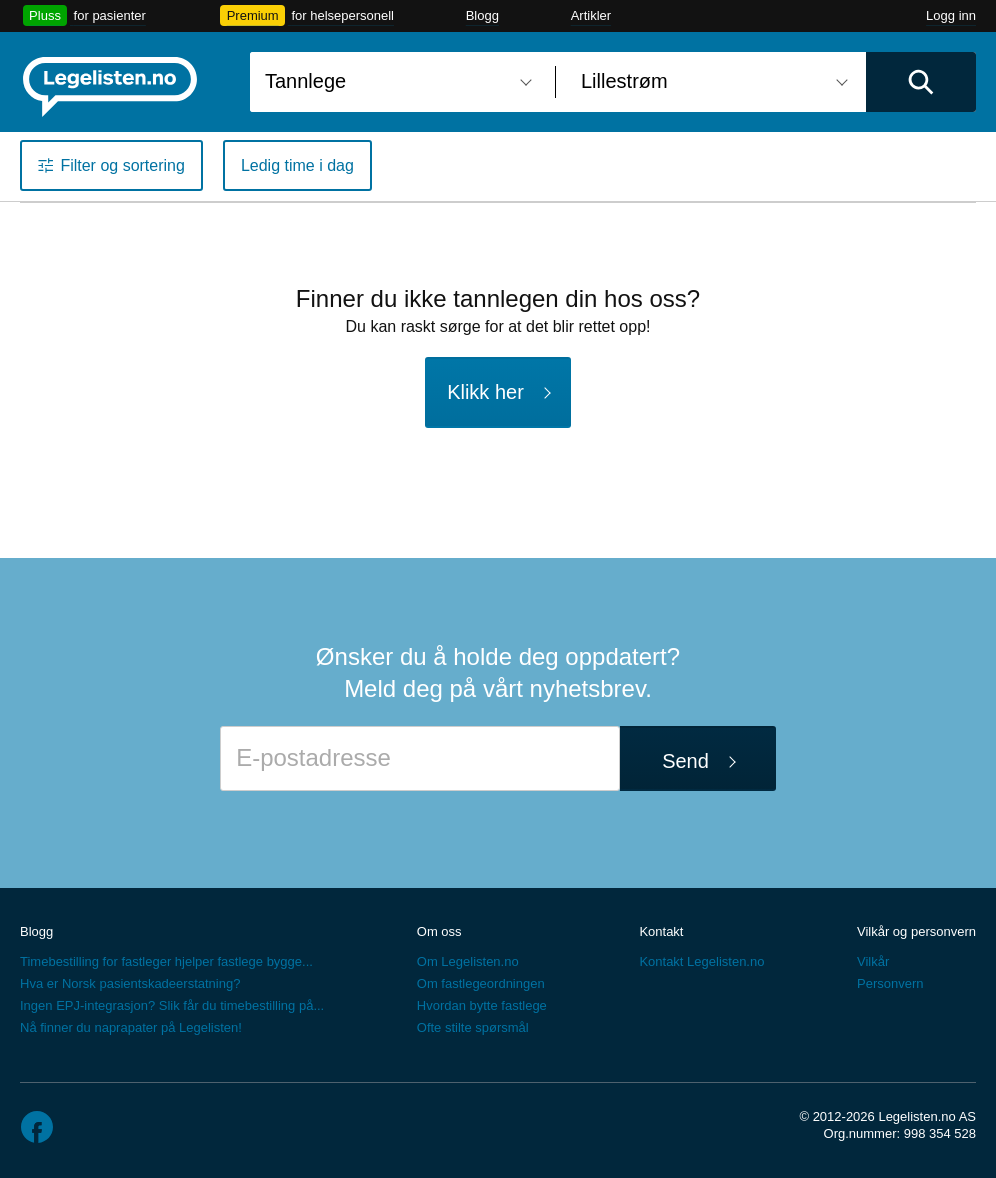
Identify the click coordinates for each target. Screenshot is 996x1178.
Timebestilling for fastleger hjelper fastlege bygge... (166, 961)
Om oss (439, 931)
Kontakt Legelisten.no (701, 961)
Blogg (482, 15)
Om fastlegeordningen (481, 983)
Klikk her (485, 392)
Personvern (890, 983)
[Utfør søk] (921, 82)
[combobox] (395, 82)
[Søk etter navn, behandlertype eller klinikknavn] (395, 82)
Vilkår (873, 961)
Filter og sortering (122, 165)
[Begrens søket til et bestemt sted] (711, 82)
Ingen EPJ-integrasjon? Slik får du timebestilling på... (172, 1005)
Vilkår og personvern (916, 931)
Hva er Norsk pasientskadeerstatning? (130, 983)
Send (685, 761)
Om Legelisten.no (468, 961)
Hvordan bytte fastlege (482, 1005)
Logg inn (951, 15)
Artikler (591, 15)
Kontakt (661, 931)
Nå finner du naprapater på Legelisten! (131, 1027)
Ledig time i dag (297, 165)
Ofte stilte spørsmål (473, 1027)
